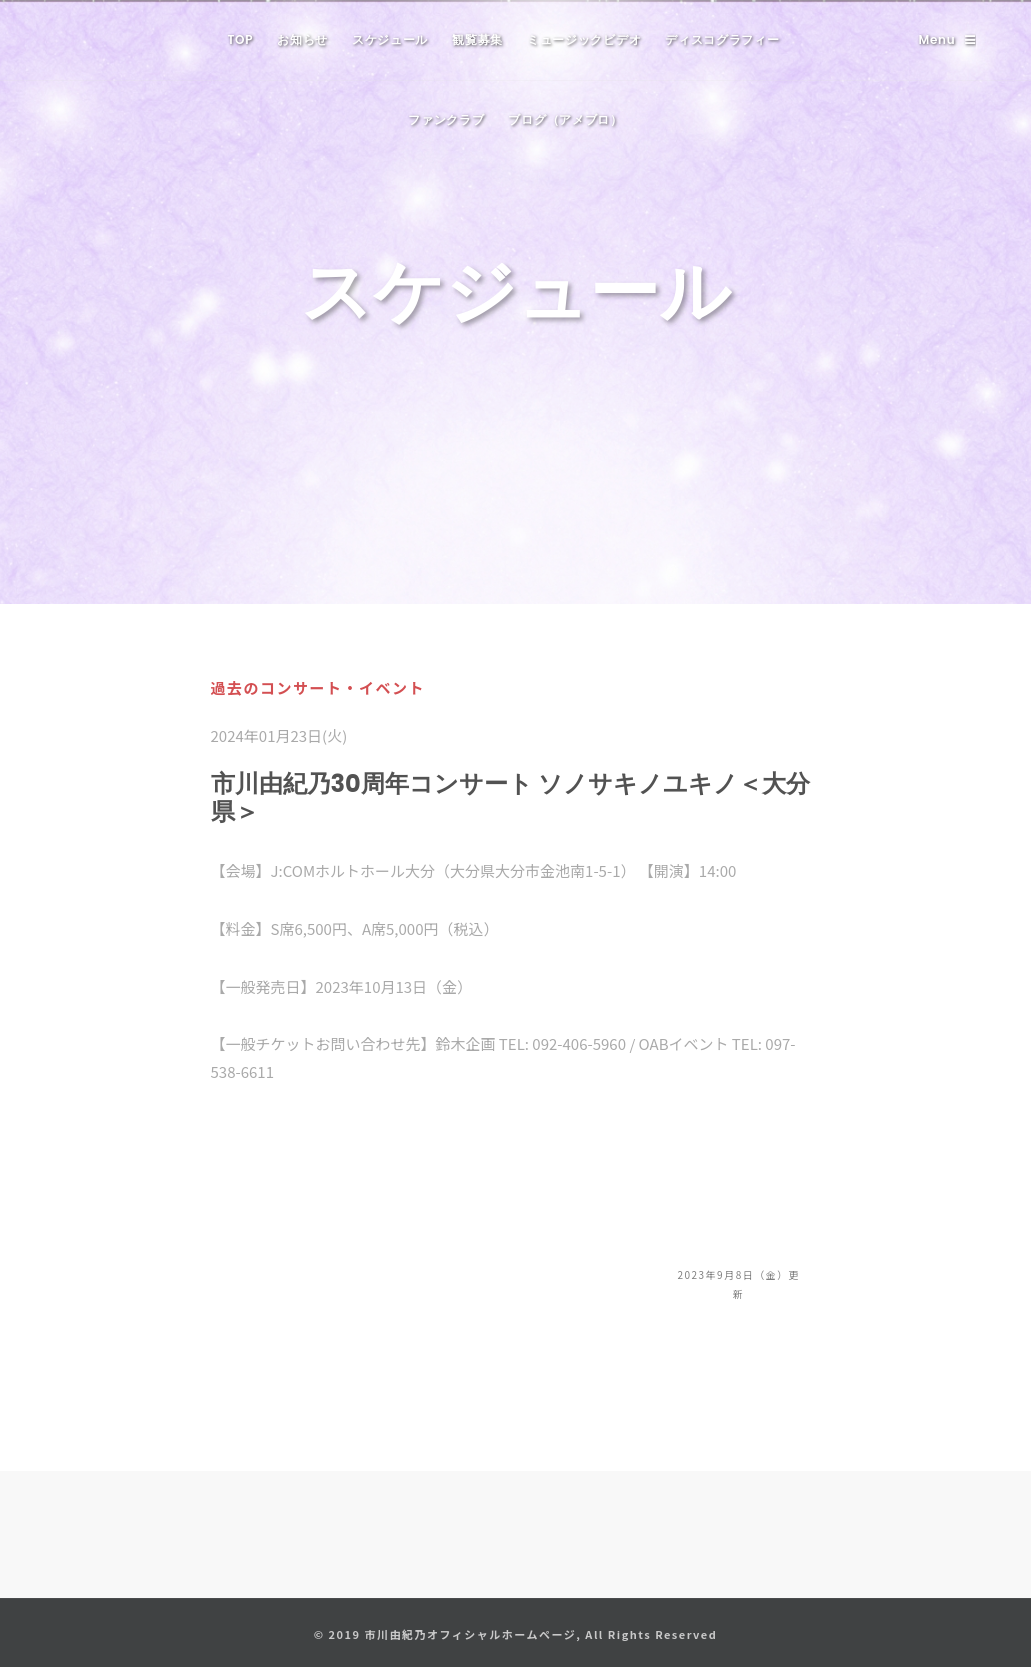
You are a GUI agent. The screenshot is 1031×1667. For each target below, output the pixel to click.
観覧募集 (477, 39)
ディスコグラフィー (722, 39)
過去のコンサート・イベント (318, 687)
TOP (240, 39)
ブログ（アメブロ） (565, 119)
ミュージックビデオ (584, 39)
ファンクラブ (446, 119)
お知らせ (302, 39)
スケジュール (390, 39)
